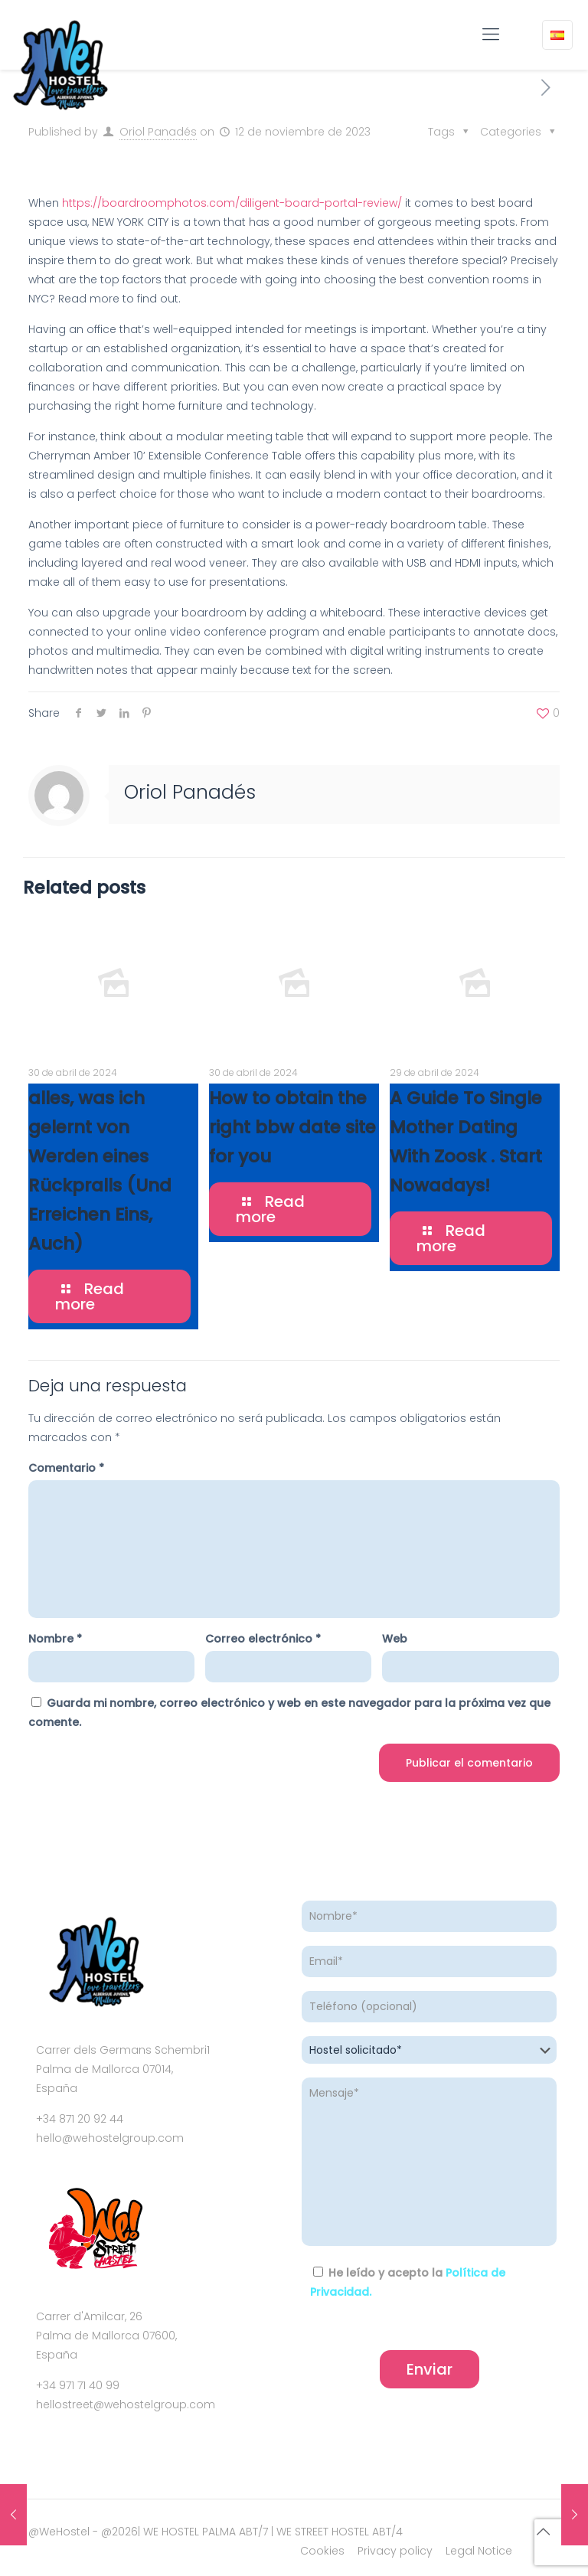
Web (394, 1638)
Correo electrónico (263, 1638)
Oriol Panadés (158, 131)
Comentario (66, 1468)
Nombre (55, 1638)
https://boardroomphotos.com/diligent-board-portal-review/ (232, 203)
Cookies (322, 2550)
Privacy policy (395, 2550)
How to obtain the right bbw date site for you (292, 1127)
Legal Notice (479, 2550)
